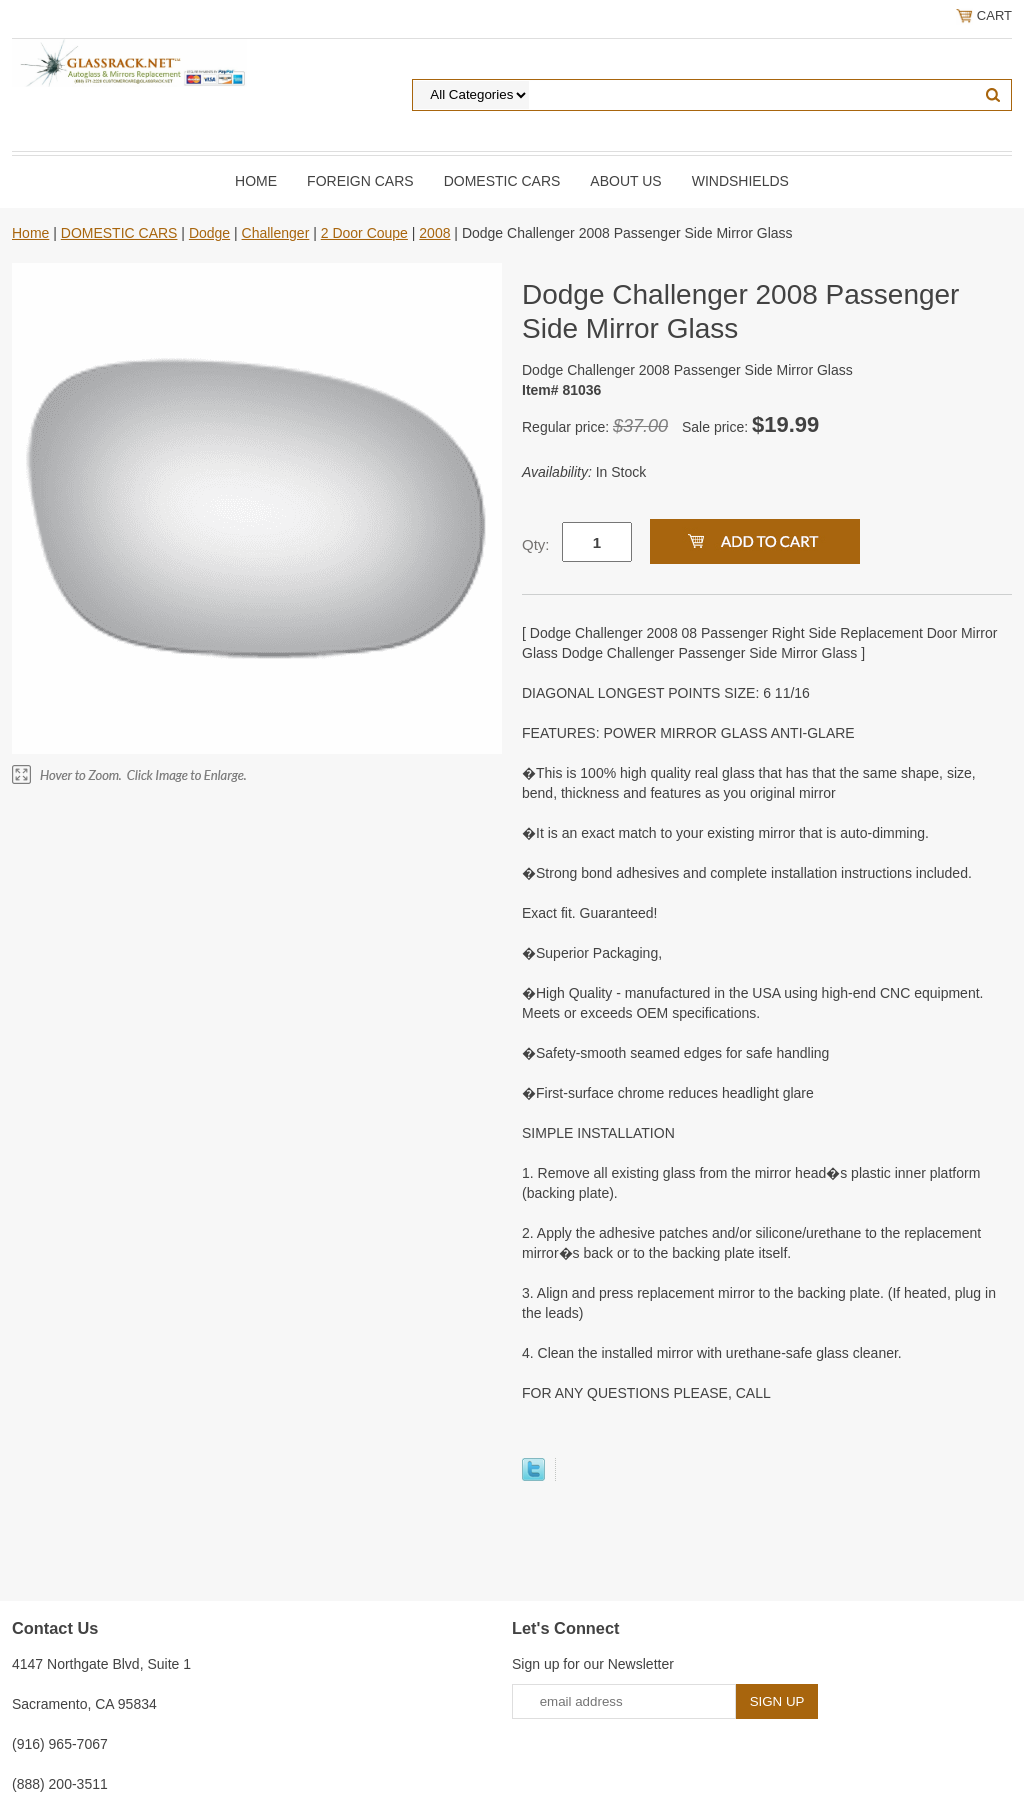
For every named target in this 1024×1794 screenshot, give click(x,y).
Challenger (276, 233)
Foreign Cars (360, 181)
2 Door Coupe (364, 233)
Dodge (209, 233)
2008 (434, 233)
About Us (625, 181)
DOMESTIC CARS (502, 181)
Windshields (740, 181)
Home (256, 181)
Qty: (536, 544)
